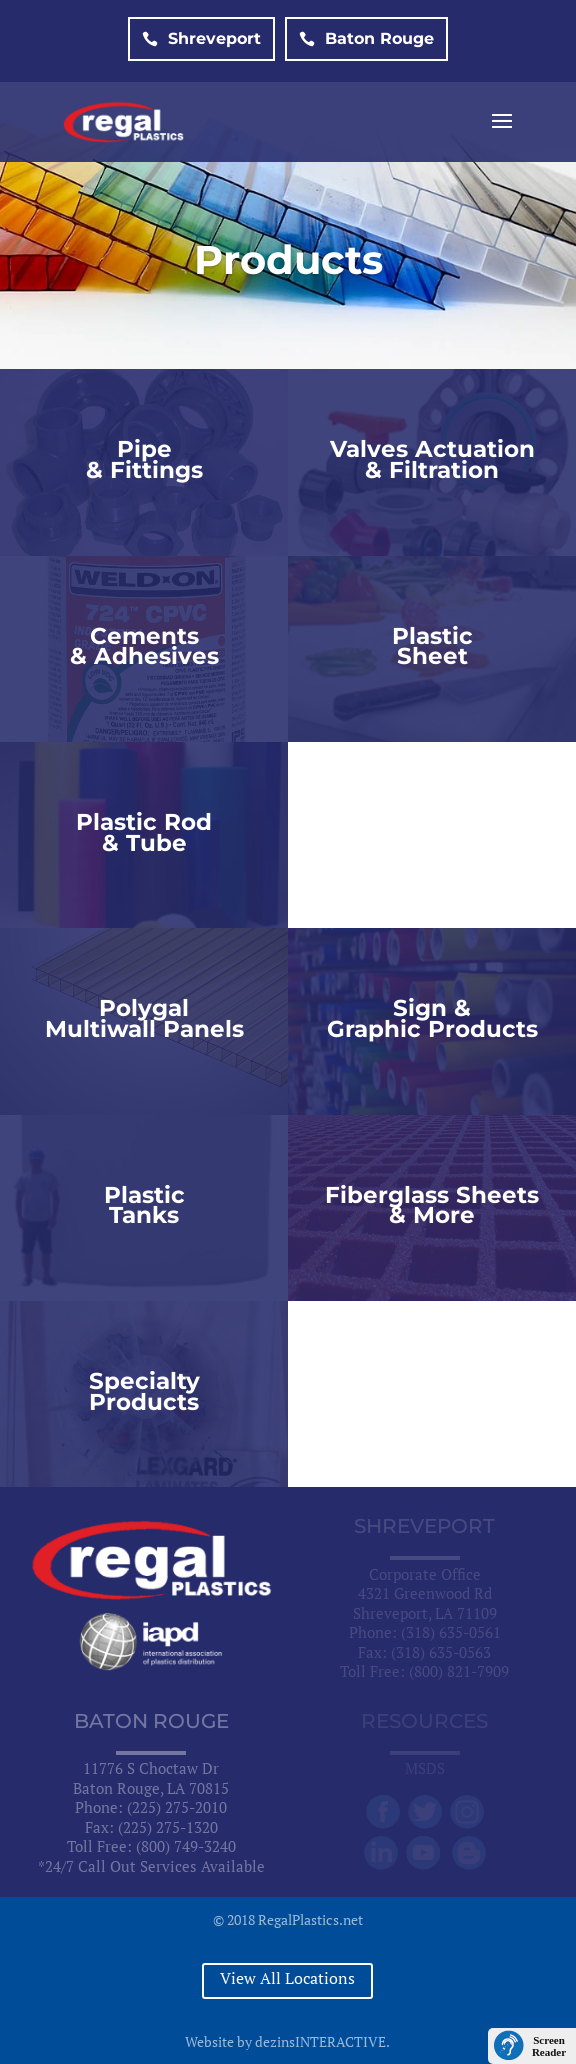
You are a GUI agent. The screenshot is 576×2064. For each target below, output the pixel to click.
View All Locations (287, 1978)
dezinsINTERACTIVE (320, 2041)
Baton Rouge (366, 38)
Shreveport (201, 38)
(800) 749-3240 (186, 1846)
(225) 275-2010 (177, 1807)
